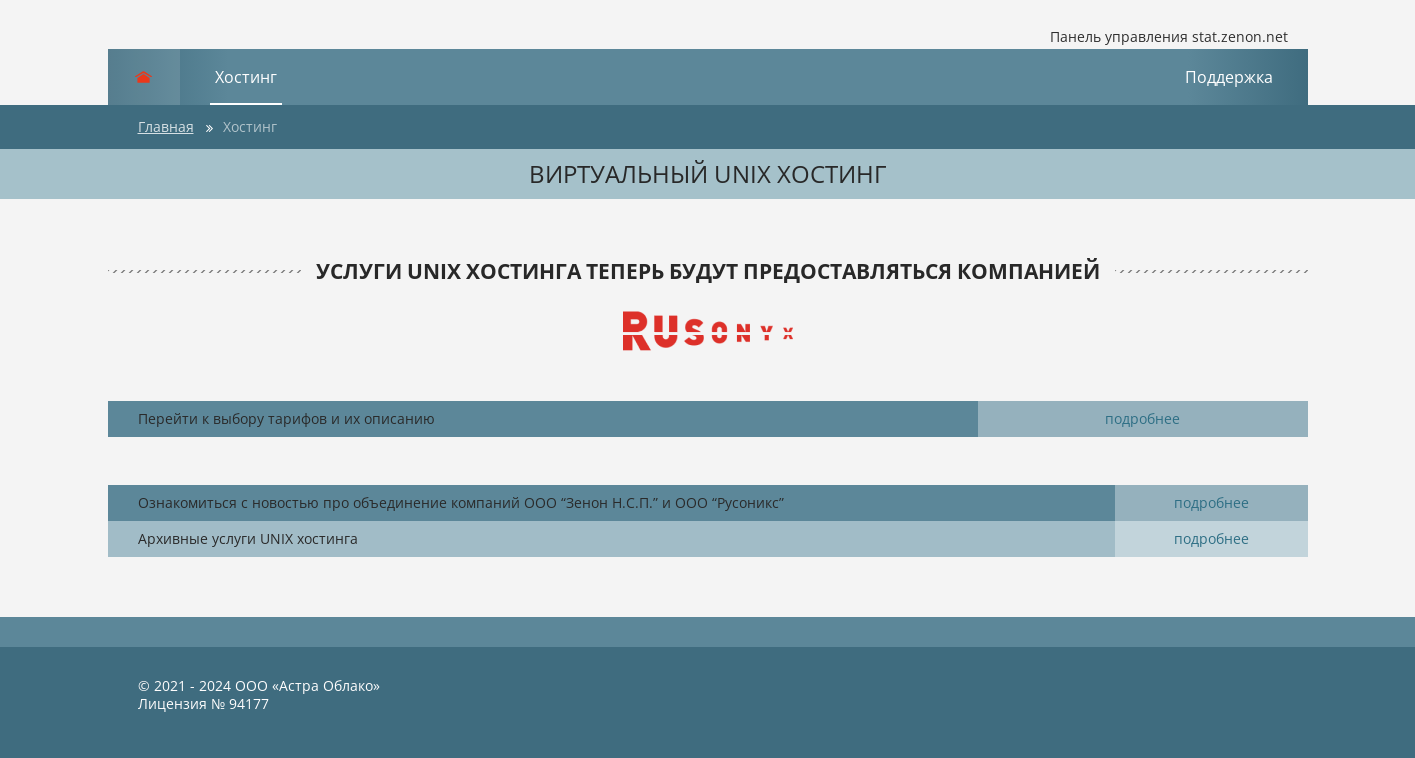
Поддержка (1229, 77)
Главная (166, 126)
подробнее (1142, 418)
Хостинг (246, 77)
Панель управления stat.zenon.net (1154, 37)
